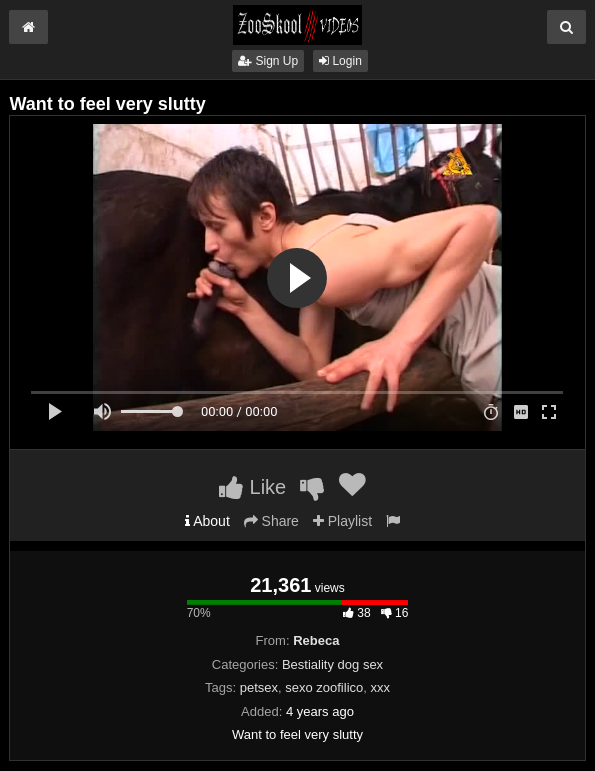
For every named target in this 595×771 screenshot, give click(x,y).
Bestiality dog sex (332, 664)
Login (340, 61)
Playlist (342, 521)
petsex (259, 687)
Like (252, 487)
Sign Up (268, 61)
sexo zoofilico (324, 687)
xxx (381, 687)
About (207, 521)
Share (271, 521)
